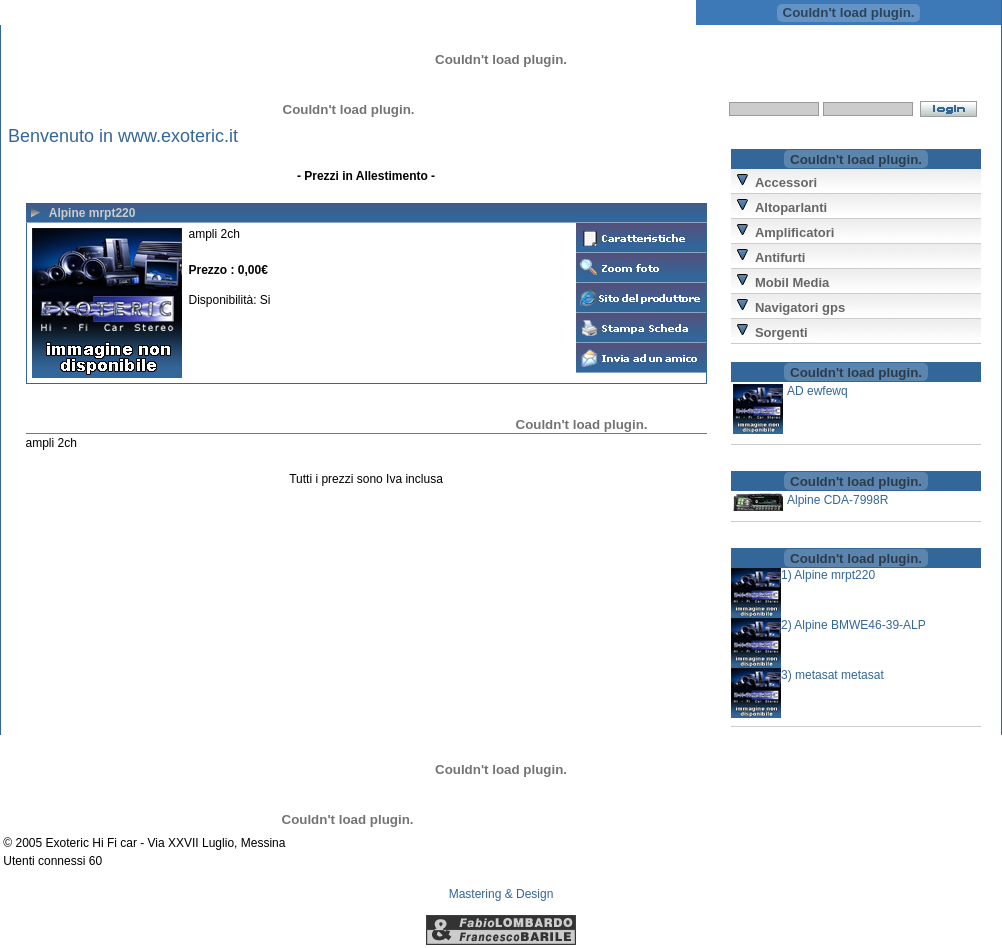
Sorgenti (781, 332)
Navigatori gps (800, 307)
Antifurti (780, 257)
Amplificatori (794, 232)
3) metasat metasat (832, 675)
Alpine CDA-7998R (837, 500)
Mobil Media (792, 282)
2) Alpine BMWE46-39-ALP (853, 625)
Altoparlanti (791, 207)
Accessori (786, 182)
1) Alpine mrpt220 (828, 575)
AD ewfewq (817, 391)
